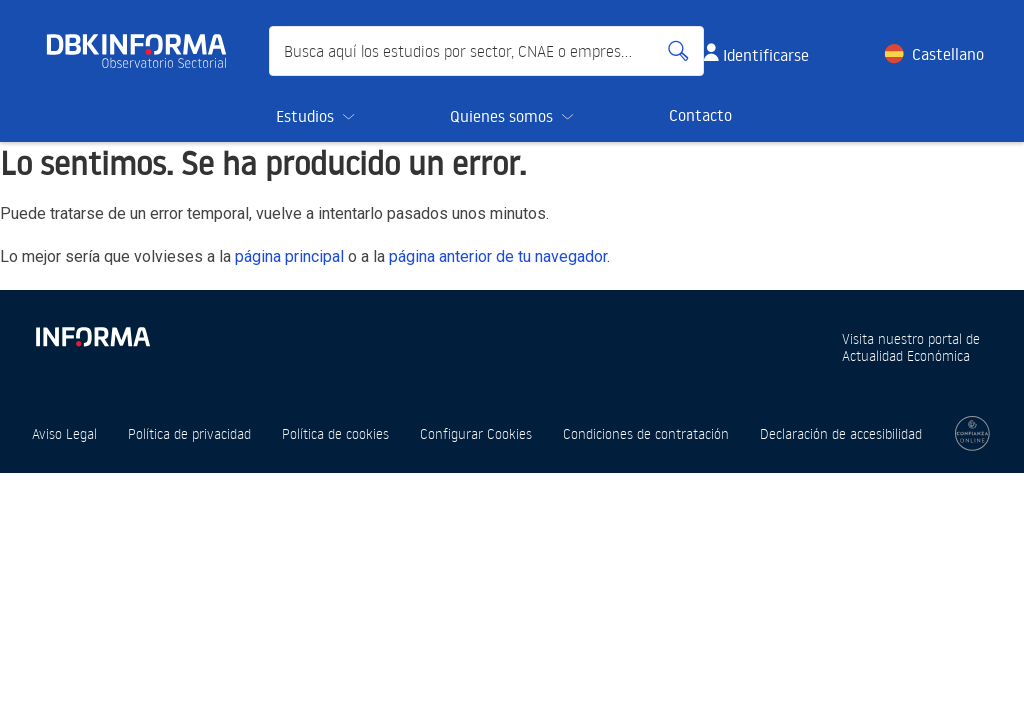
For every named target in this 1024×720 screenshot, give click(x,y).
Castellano (948, 54)
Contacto (700, 115)
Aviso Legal (64, 433)
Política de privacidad (189, 433)
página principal (289, 256)
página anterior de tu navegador (498, 256)
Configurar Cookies (476, 433)
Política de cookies (335, 433)
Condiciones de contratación (646, 433)
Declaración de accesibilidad (841, 433)
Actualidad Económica (906, 355)
